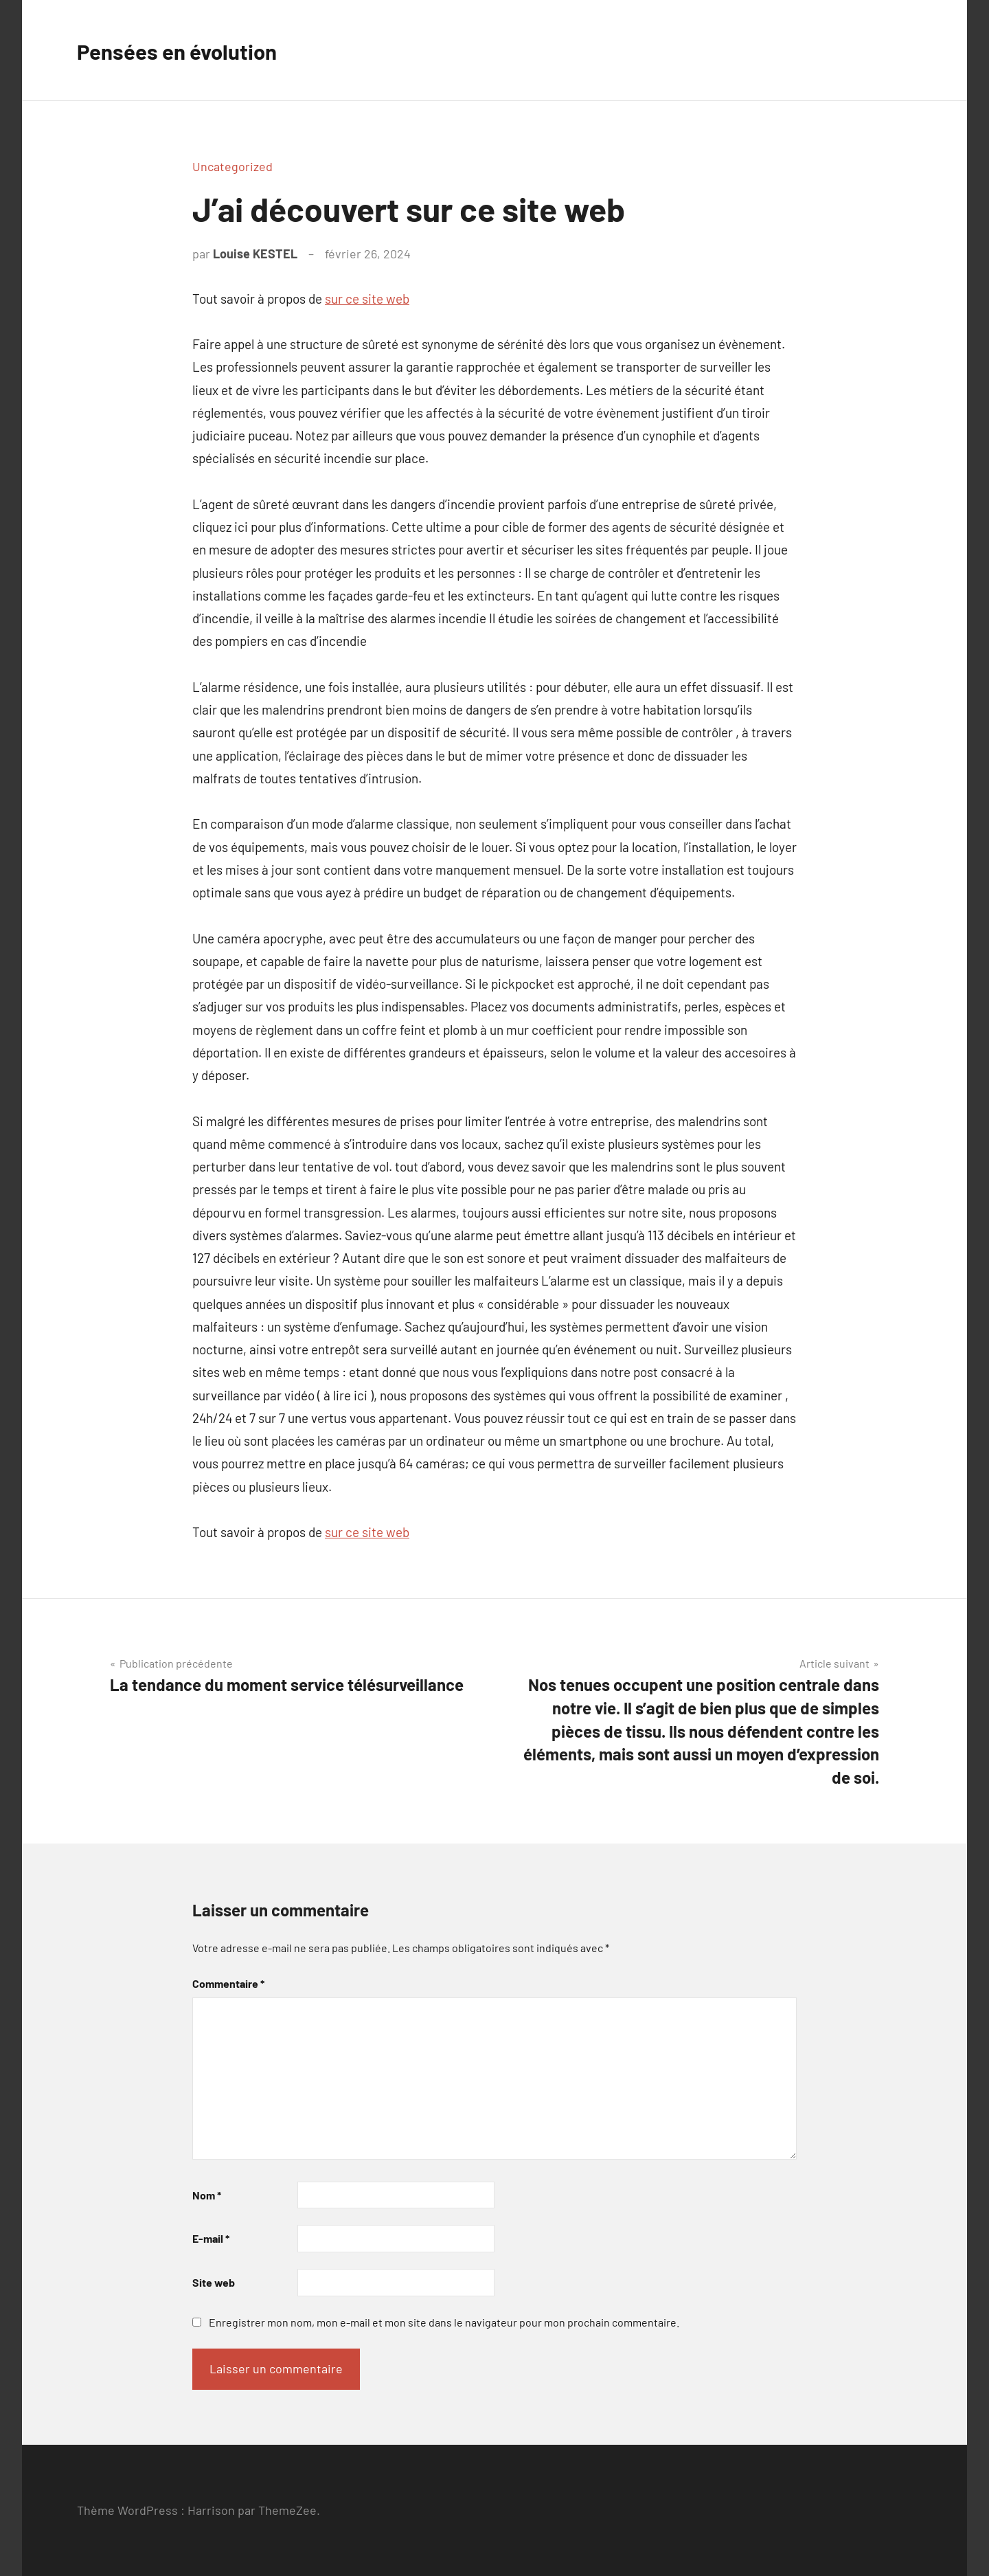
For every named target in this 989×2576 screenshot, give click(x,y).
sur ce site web (367, 298)
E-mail (210, 2238)
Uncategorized (232, 166)
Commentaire (228, 1983)
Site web (213, 2282)
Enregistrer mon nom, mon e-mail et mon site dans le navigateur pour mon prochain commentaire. (444, 2322)
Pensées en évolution (193, 50)
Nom (206, 2195)
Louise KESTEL (255, 253)
